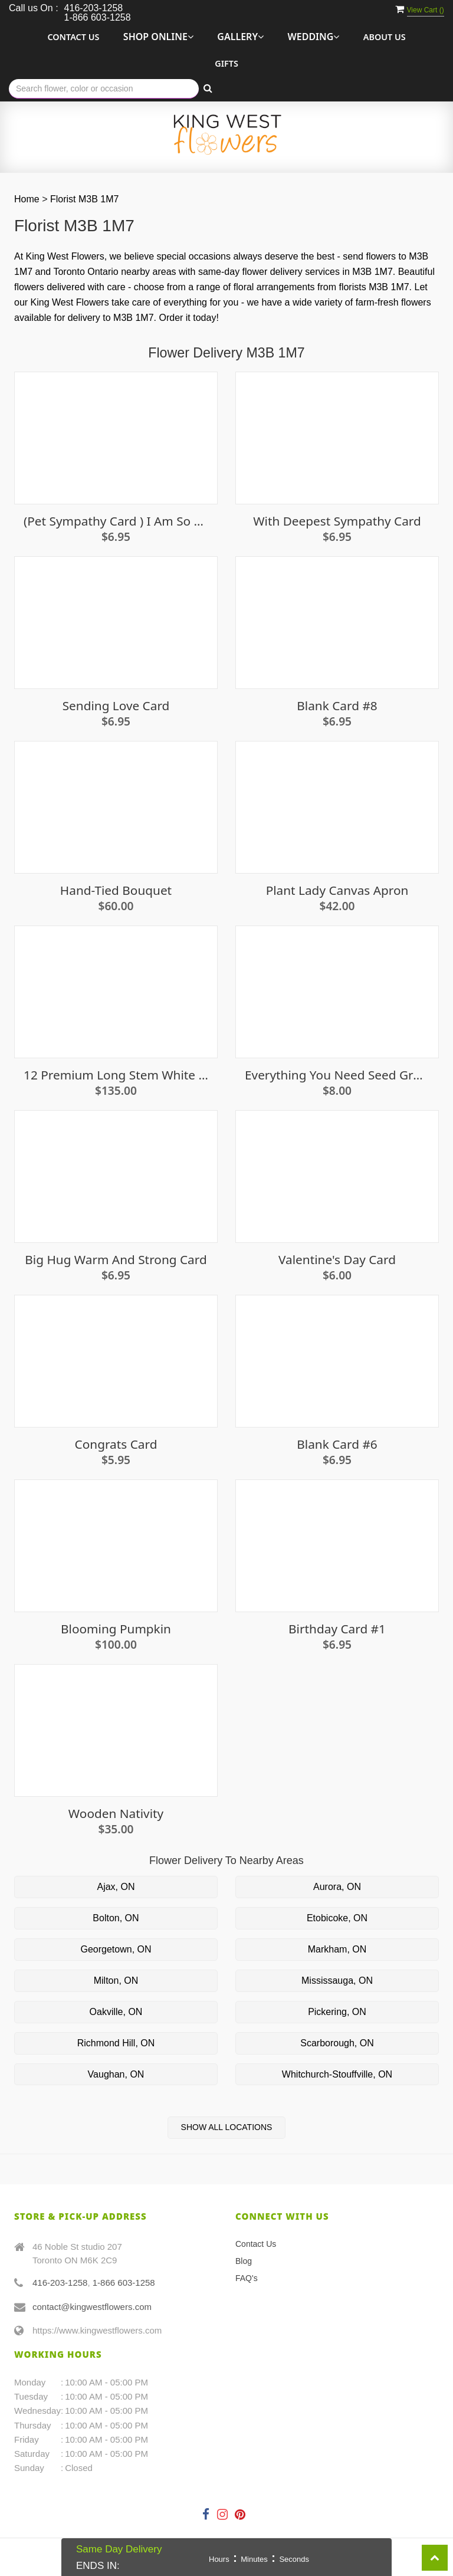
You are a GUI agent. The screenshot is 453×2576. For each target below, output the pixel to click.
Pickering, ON (337, 2012)
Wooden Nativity (115, 1813)
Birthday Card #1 (337, 1629)
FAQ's (246, 2278)
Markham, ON (337, 1949)
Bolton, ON (116, 1918)
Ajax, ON (115, 1887)
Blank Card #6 (337, 1444)
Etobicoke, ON (337, 1918)
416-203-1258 (59, 2283)
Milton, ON (116, 1981)
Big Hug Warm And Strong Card (115, 1259)
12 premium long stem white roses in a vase (116, 1075)
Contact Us (73, 36)
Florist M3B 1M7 (84, 199)
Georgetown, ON (115, 1949)
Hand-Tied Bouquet (116, 890)
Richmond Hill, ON (116, 2043)
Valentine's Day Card (337, 1259)
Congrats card (116, 1444)
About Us (384, 36)
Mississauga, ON (337, 1981)
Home (27, 199)
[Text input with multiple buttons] (104, 89)
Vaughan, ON (116, 2074)
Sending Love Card (116, 705)
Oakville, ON (116, 2012)
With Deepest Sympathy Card (337, 521)
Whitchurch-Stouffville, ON (337, 2074)
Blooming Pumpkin (116, 1629)
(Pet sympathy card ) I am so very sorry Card (116, 521)
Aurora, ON (337, 1887)
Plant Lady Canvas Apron (337, 890)
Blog (243, 2261)
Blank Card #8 (337, 705)
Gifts (226, 63)
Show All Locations (227, 2127)
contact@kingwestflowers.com (92, 2307)
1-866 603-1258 (124, 2283)
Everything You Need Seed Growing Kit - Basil (337, 1075)
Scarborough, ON (337, 2043)
